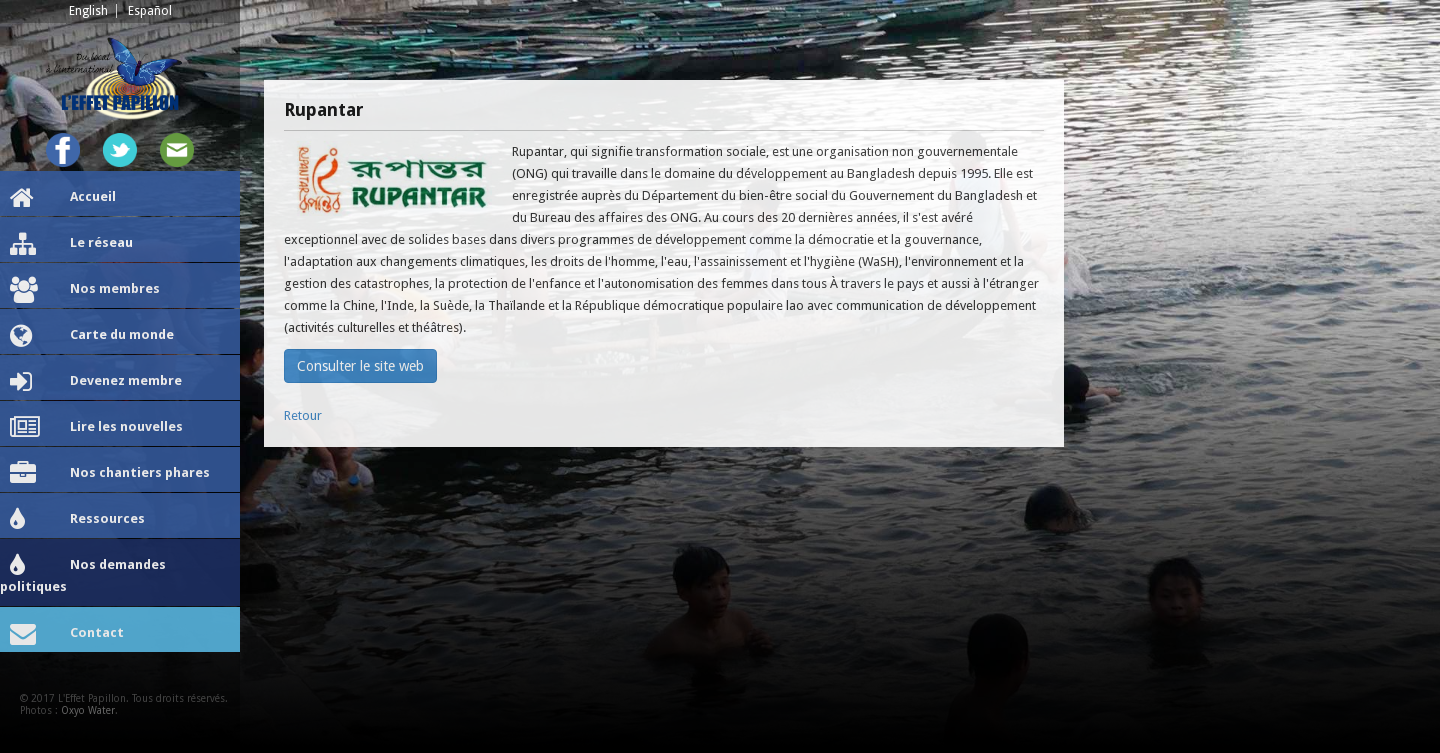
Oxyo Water (88, 710)
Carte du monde (92, 336)
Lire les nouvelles (96, 428)
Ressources (77, 520)
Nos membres (85, 290)
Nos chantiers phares (110, 474)
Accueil (63, 198)
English (88, 11)
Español (150, 11)
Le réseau (71, 244)
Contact (67, 634)
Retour (303, 415)
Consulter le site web (360, 366)
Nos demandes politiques (83, 573)
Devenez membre (96, 382)
